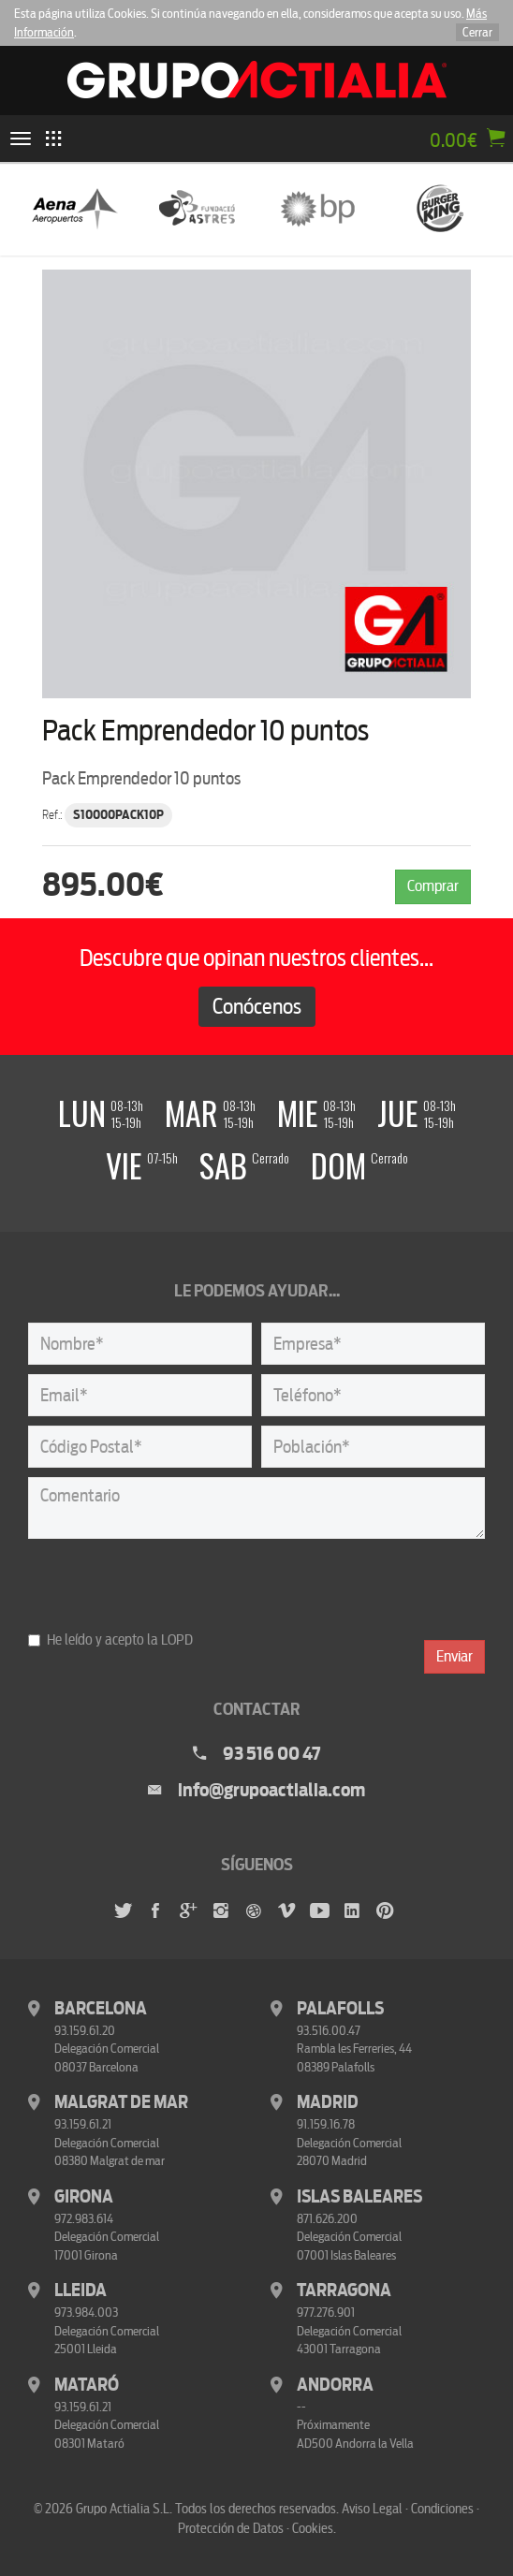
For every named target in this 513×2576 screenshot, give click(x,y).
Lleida (80, 2290)
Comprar (433, 886)
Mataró (86, 2385)
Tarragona (344, 2290)
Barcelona (100, 2008)
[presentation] (170, 1584)
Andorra (335, 2385)
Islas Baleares (359, 2197)
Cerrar (477, 32)
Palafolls (340, 2008)
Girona (83, 2197)
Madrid (328, 2102)
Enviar (454, 1656)
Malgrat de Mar (121, 2102)
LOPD (177, 1640)
